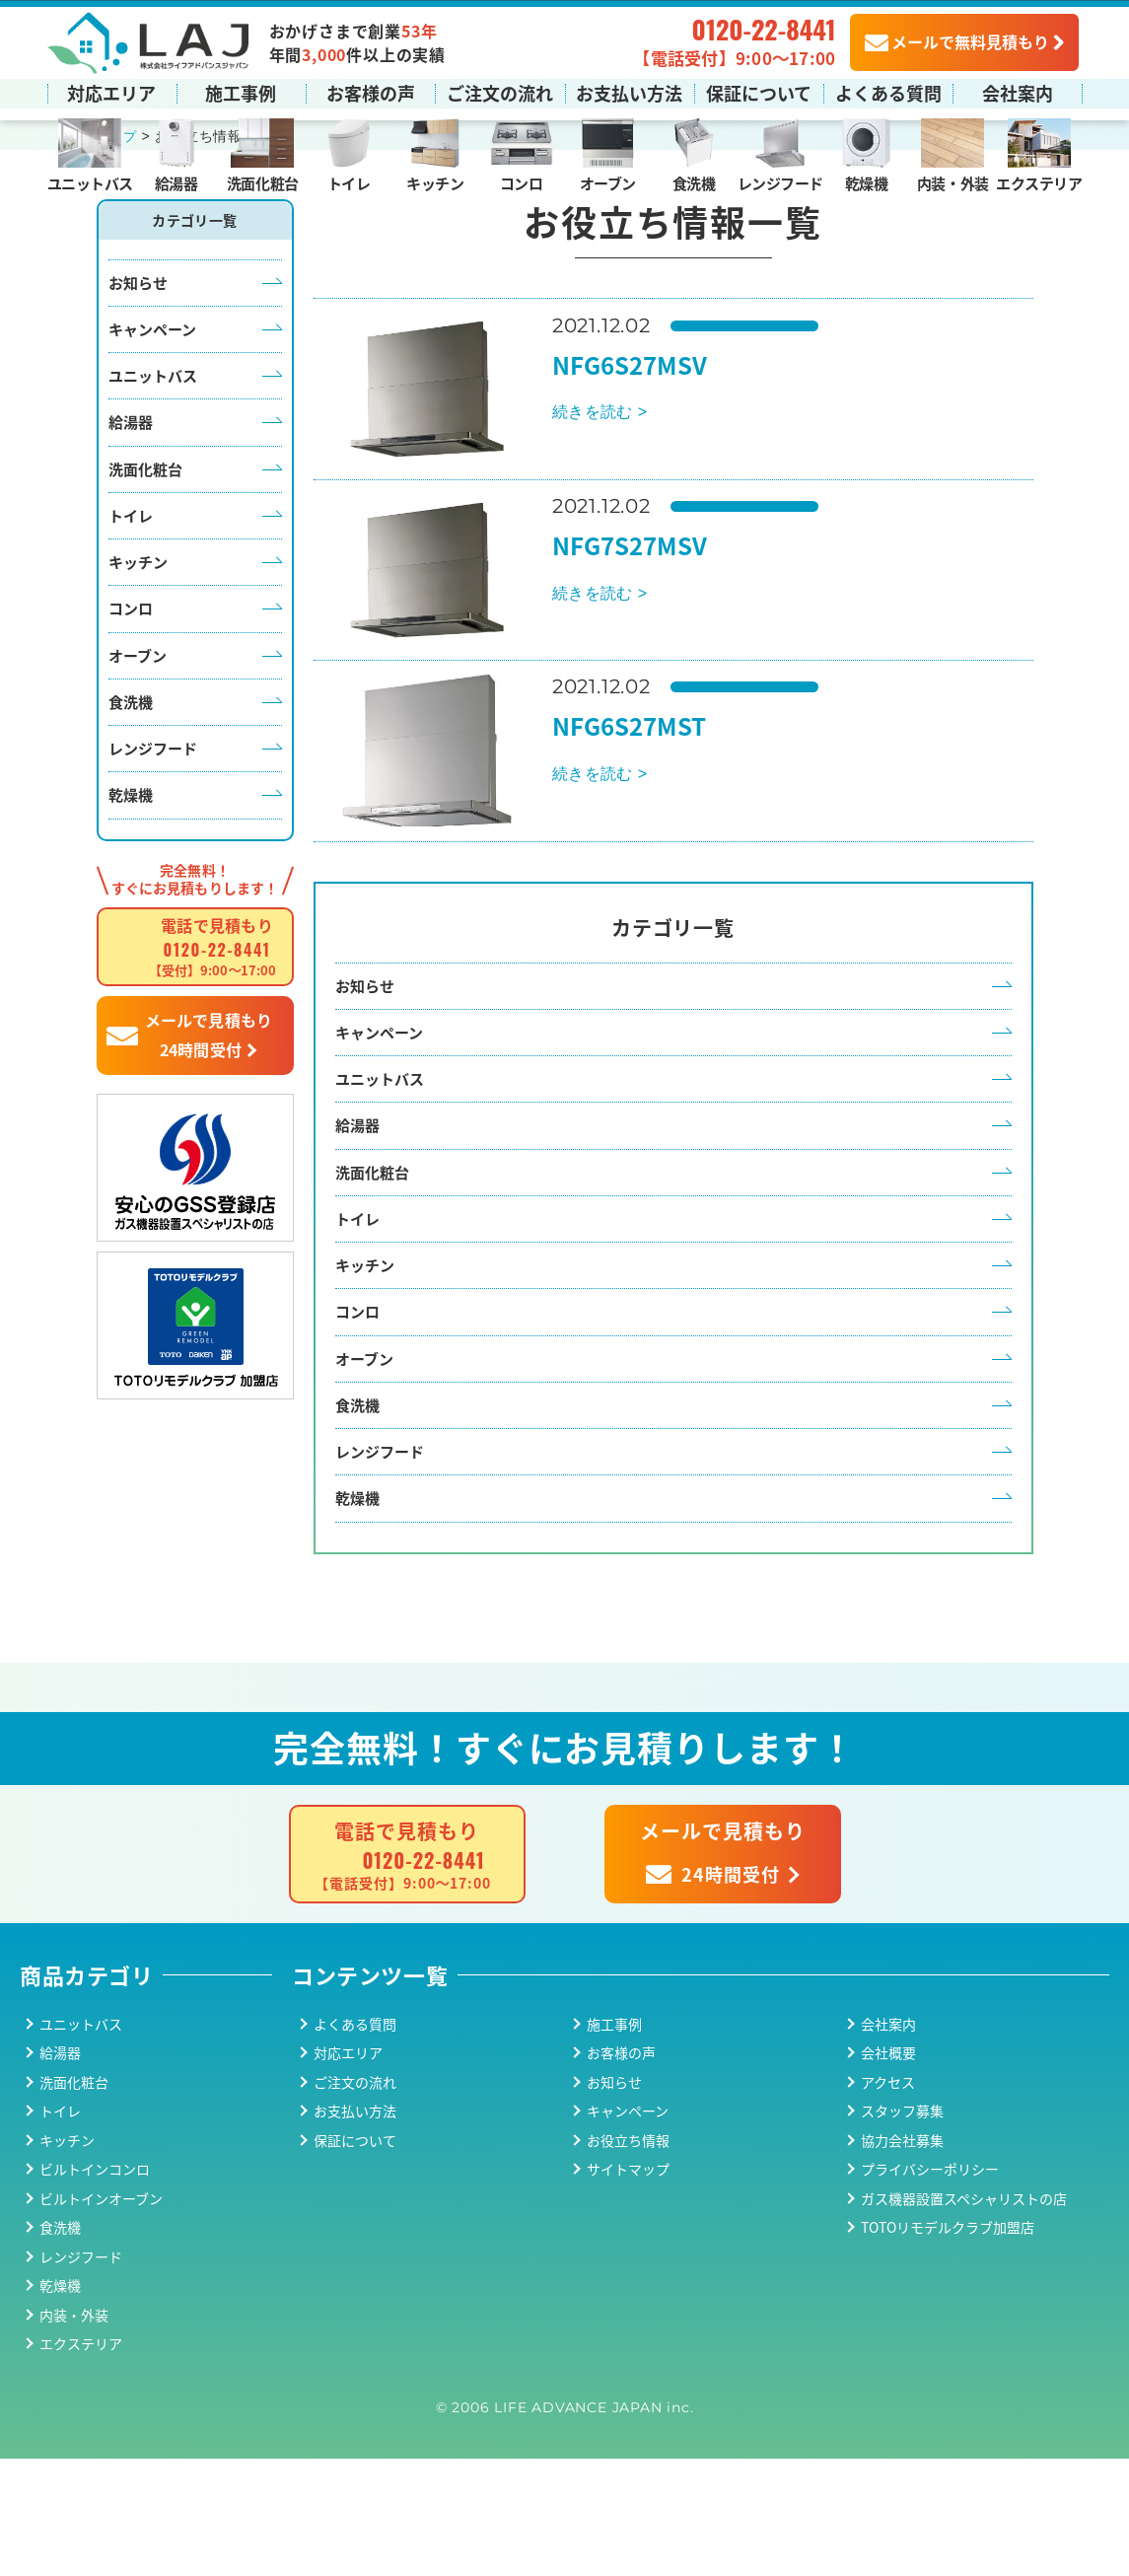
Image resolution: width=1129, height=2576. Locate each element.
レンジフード (780, 182)
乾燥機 (866, 182)
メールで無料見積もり (957, 40)
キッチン (434, 182)
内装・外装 (953, 182)
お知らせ (138, 361)
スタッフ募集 (902, 2228)
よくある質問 (888, 92)
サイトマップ (628, 2286)
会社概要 (888, 2170)
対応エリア (111, 92)
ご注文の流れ (500, 92)
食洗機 (694, 182)
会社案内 (1017, 92)
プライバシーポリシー (930, 2286)
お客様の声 (370, 92)
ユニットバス (90, 182)
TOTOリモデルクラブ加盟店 (947, 2344)
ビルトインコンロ (94, 2286)
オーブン (608, 182)
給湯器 (176, 182)
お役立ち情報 (628, 2257)
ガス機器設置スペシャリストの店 (964, 2316)
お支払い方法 (629, 92)
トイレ (349, 182)
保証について (758, 92)
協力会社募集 (902, 2257)
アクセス (888, 2199)
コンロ (521, 182)
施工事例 (240, 92)
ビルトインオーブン (101, 2316)
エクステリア (1039, 182)
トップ (118, 216)
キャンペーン (152, 407)
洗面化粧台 (263, 182)
